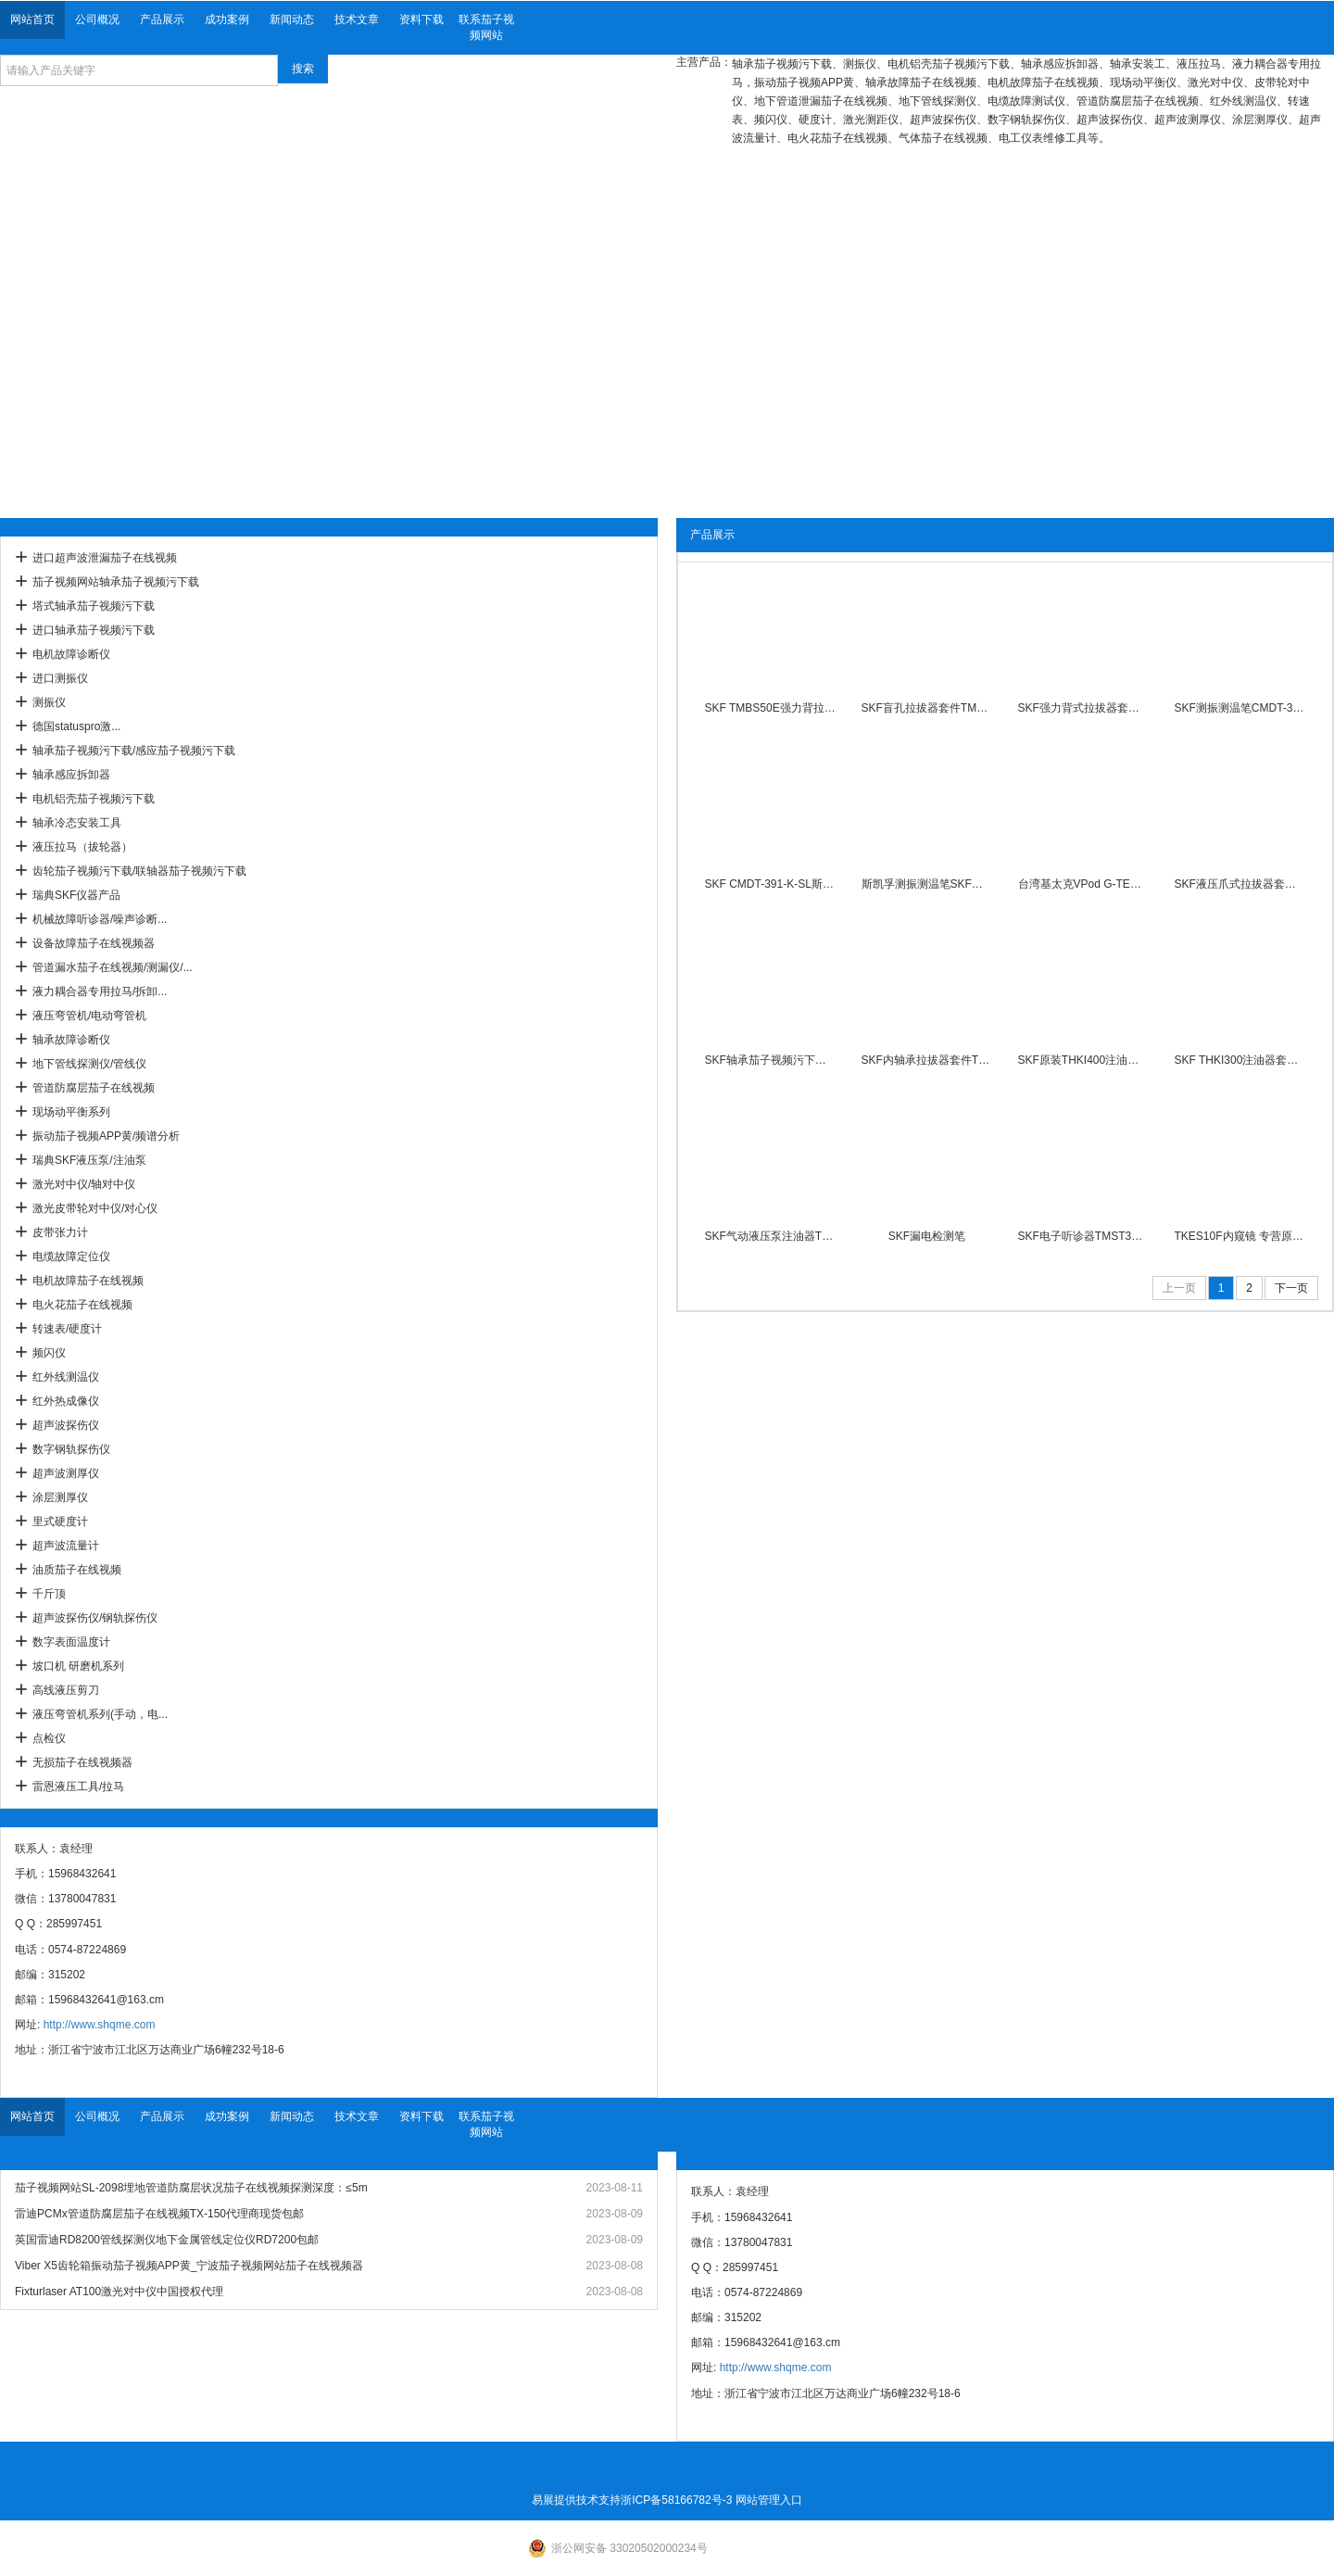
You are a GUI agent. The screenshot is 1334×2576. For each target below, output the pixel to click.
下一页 (1291, 1288)
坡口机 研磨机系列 (78, 1666)
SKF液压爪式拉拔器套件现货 (1240, 884)
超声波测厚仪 (65, 1473)
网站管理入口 (769, 2500)
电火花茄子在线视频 (82, 1304)
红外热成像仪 (65, 1401)
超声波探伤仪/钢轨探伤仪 (94, 1617)
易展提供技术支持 (576, 2500)
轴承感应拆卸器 (71, 774)
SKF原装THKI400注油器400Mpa (1084, 1060)
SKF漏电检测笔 (926, 1236)
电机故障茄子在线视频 (88, 1280)
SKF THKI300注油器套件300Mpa (1240, 1060)
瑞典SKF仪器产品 (76, 895)
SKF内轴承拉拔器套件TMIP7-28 (927, 1060)
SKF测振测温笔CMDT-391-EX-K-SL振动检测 (1240, 707)
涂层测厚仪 (60, 1497)
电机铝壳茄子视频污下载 (93, 798)
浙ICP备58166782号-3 (676, 2500)
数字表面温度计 (71, 1641)
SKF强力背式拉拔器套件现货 (1084, 707)
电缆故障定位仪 (71, 1256)
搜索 (303, 68)
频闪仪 (49, 1352)
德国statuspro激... (76, 726)
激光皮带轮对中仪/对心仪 (94, 1208)
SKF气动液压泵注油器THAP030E (771, 1236)
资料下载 (421, 19)
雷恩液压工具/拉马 (78, 1786)
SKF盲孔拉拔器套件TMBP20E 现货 (927, 707)
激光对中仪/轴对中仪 (83, 1184)
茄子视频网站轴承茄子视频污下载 (115, 581)
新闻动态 (292, 19)
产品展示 (162, 19)
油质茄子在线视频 (76, 1569)
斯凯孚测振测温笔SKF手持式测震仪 (927, 884)
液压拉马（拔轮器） (82, 846)
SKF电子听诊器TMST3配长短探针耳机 (1084, 1236)
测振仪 (49, 702)
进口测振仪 (60, 678)
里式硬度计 (60, 1521)
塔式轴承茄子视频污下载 (93, 606)
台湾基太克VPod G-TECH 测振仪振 (1084, 884)
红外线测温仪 (65, 1376)
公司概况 (97, 19)
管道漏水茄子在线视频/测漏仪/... (112, 967)
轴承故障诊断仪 (71, 1039)
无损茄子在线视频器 (82, 1762)
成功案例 (227, 19)
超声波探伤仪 (65, 1425)
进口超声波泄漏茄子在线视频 (104, 557)
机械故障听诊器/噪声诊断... (99, 919)
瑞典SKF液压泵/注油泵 (89, 1160)
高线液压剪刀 (65, 1690)
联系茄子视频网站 (486, 27)
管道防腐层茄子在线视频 (93, 1087)
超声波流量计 (65, 1545)
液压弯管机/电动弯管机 (89, 1015)
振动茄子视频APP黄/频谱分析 (106, 1136)
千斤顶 (49, 1593)
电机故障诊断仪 (71, 654)
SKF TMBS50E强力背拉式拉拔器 (771, 707)
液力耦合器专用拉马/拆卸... (99, 991)
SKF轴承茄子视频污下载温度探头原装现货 (771, 1060)
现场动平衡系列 (71, 1111)
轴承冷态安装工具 (76, 822)
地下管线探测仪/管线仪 (89, 1063)
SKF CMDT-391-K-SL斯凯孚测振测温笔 (771, 884)
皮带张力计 (60, 1232)
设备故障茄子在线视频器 (93, 943)
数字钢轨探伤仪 (71, 1449)
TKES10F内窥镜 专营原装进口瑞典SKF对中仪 (1240, 1236)
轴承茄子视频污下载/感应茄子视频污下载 (133, 750)
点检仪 (49, 1738)
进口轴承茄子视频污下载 (93, 630)
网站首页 (32, 19)
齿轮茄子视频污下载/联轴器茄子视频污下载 (139, 871)
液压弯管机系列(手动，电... (100, 1714)
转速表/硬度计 (67, 1328)
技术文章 (356, 19)
